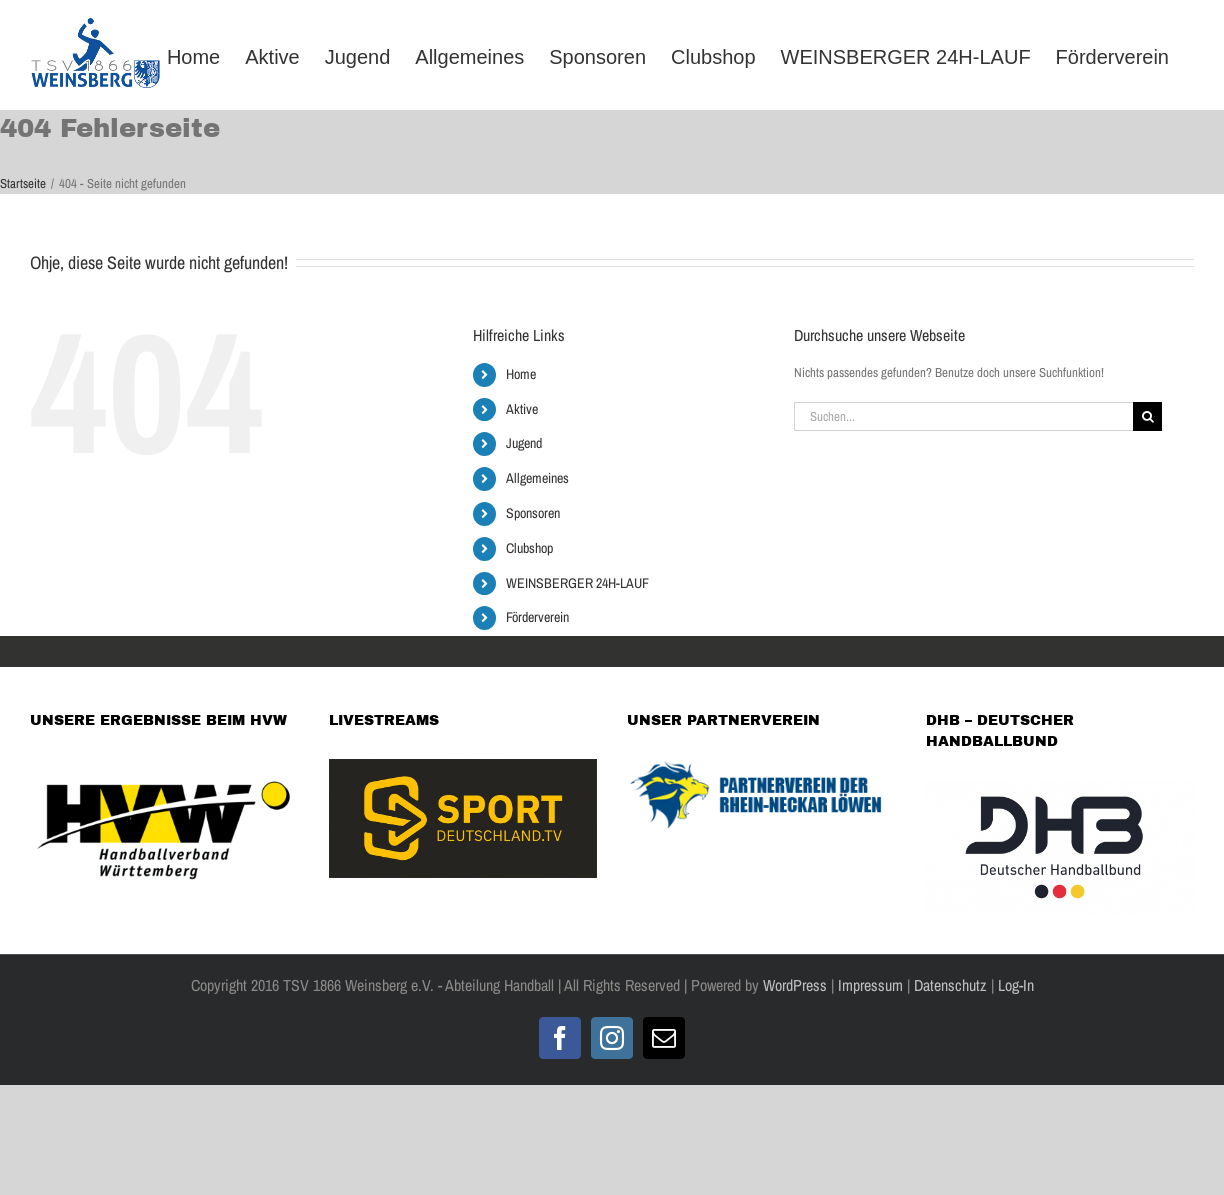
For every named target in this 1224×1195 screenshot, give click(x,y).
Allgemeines (537, 478)
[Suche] (1147, 416)
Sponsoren (533, 513)
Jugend (524, 443)
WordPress (795, 985)
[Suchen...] (963, 416)
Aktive (522, 409)
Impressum (870, 985)
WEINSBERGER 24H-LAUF (577, 583)
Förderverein (537, 617)
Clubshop (529, 548)
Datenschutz (950, 985)
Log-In (1014, 985)
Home (521, 374)
